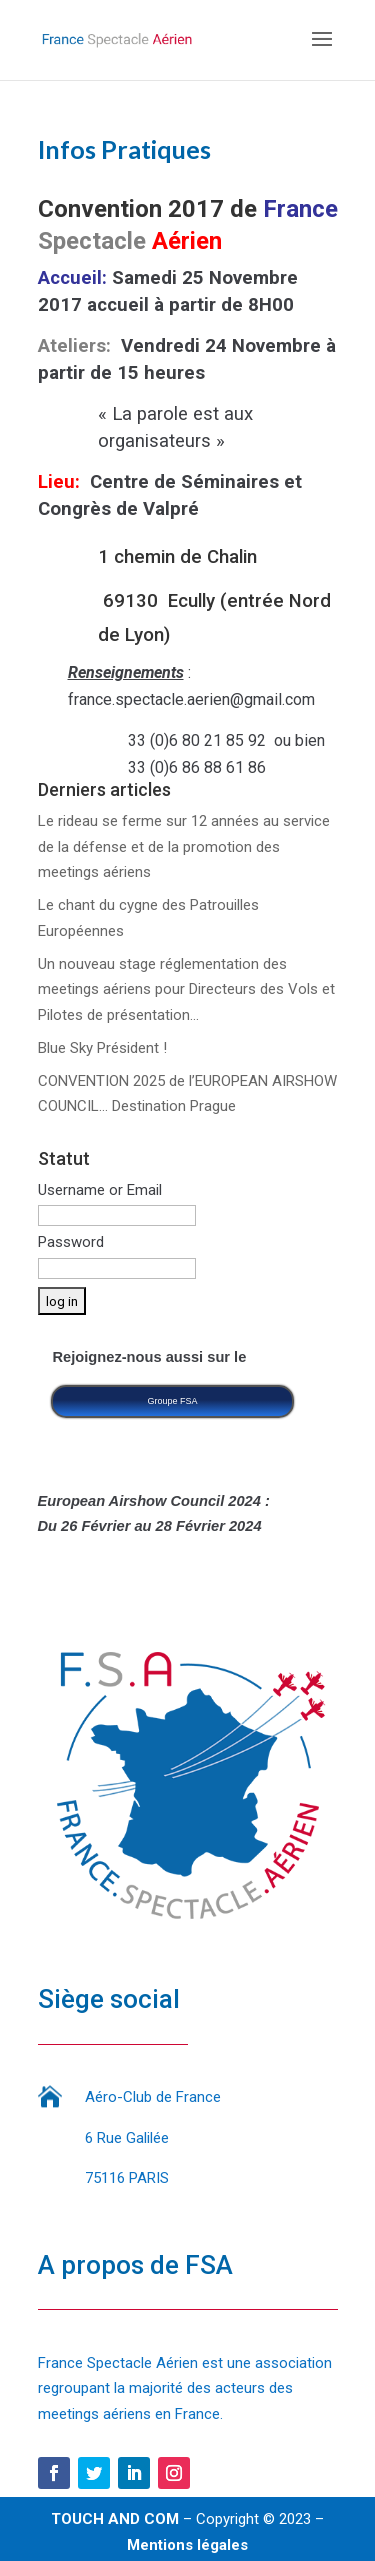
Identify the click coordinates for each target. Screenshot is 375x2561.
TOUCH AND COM (115, 2519)
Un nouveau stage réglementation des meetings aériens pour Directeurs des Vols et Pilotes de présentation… (186, 989)
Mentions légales (187, 2545)
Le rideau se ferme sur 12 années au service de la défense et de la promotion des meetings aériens (184, 846)
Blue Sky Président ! (102, 1048)
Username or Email (100, 1190)
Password (71, 1242)
